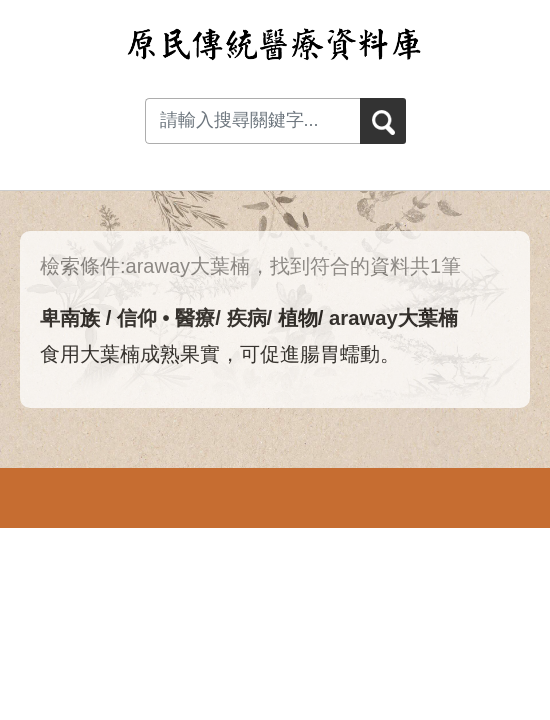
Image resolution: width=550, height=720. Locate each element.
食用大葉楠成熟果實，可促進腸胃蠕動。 (220, 354)
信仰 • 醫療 (166, 318)
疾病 (247, 318)
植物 (298, 318)
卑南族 (70, 318)
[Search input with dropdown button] (252, 121)
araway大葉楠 (393, 318)
